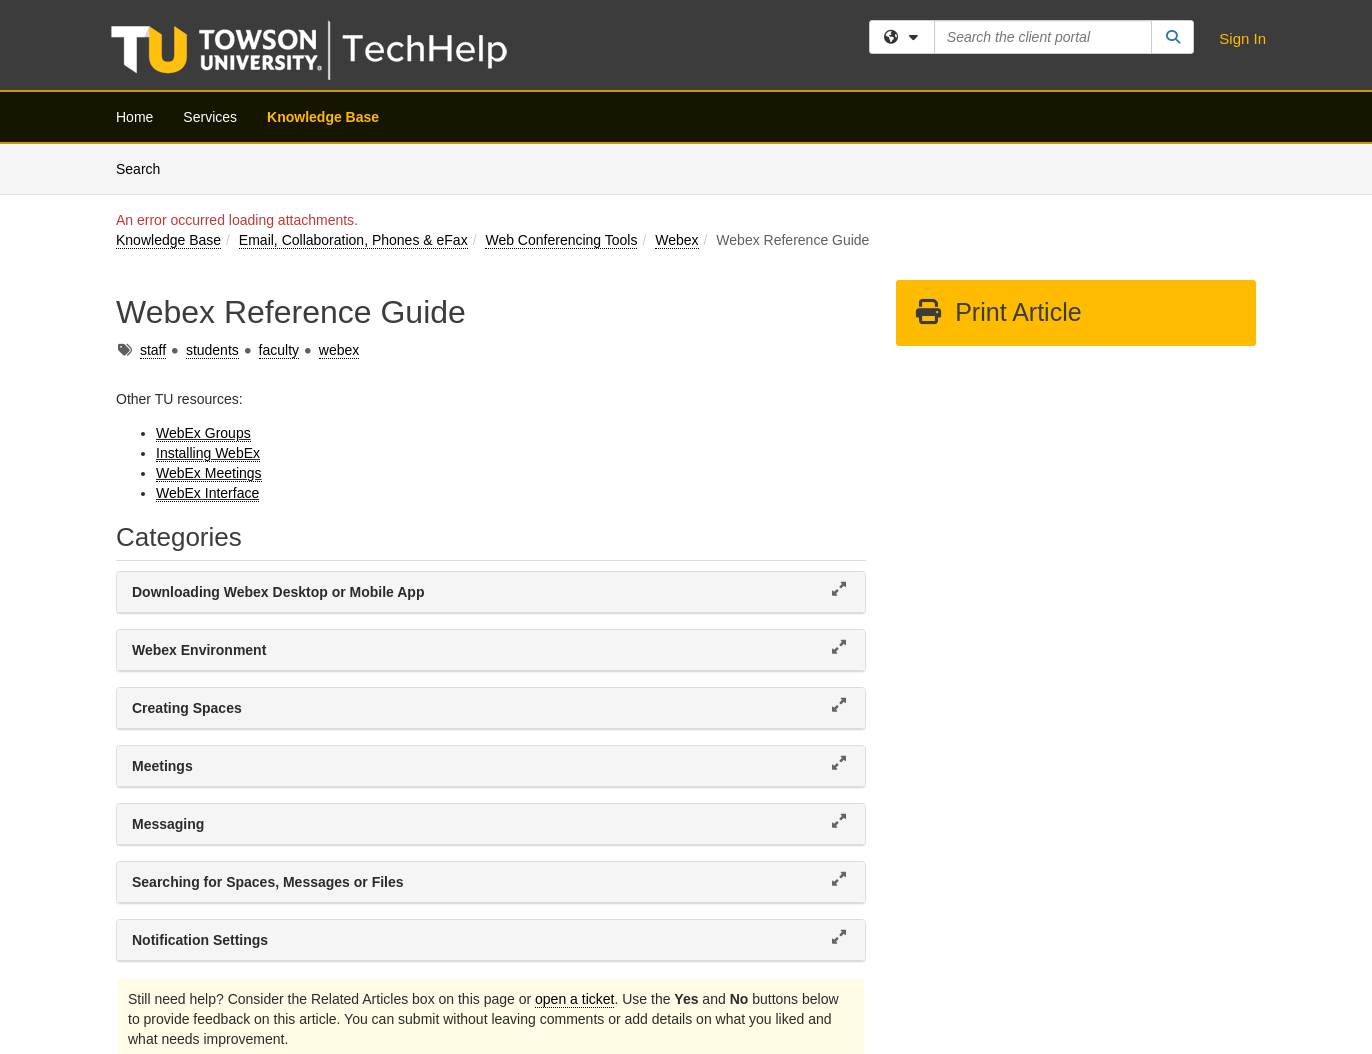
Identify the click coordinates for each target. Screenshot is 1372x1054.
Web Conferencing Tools (561, 240)
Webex (676, 240)
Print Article (997, 312)
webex (339, 350)
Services (210, 117)
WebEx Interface (207, 493)
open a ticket (574, 999)
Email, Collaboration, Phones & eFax (353, 240)
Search (145, 167)
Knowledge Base (323, 117)
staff (153, 350)
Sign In (1242, 38)
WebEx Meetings (209, 473)
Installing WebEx (208, 453)
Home (134, 117)
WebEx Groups (203, 433)
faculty (279, 350)
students (212, 350)
